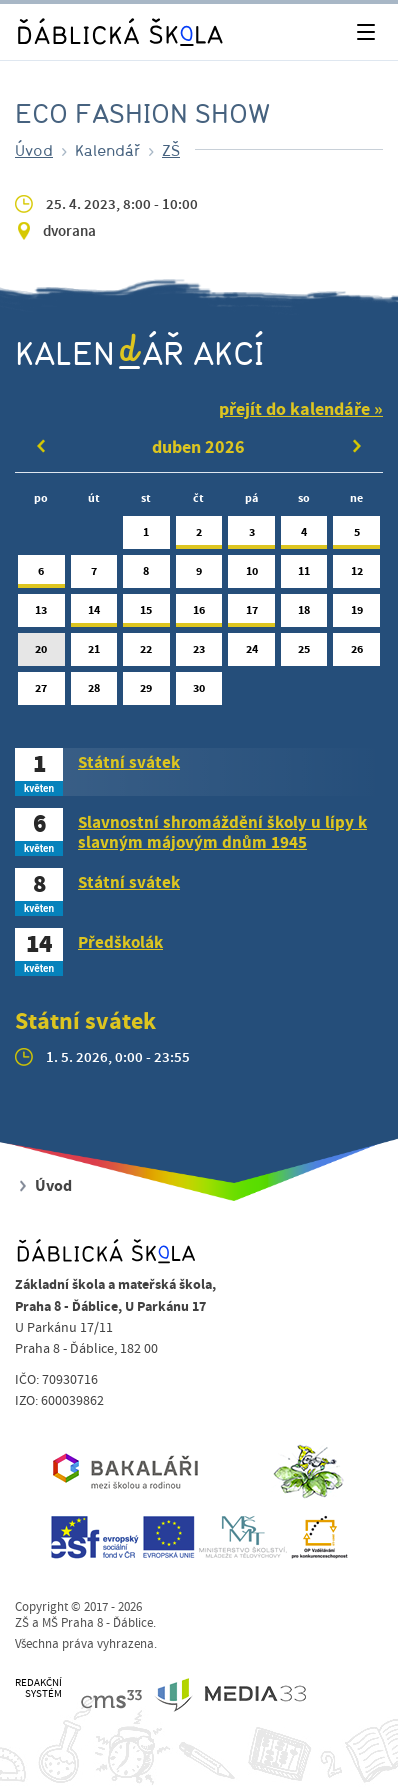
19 (356, 614)
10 (251, 575)
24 (251, 653)
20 (41, 653)
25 (304, 653)
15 (146, 614)
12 (356, 575)
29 (146, 692)
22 (146, 653)
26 (356, 653)
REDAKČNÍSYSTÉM (38, 1688)
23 (199, 653)
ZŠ (171, 150)
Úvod (34, 150)
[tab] (199, 772)
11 (304, 575)
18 (304, 614)
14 (94, 614)
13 (41, 614)
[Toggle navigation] (365, 32)
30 (199, 692)
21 (94, 653)
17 (251, 614)
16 (199, 614)
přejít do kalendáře (294, 409)
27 (41, 692)
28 (94, 692)
